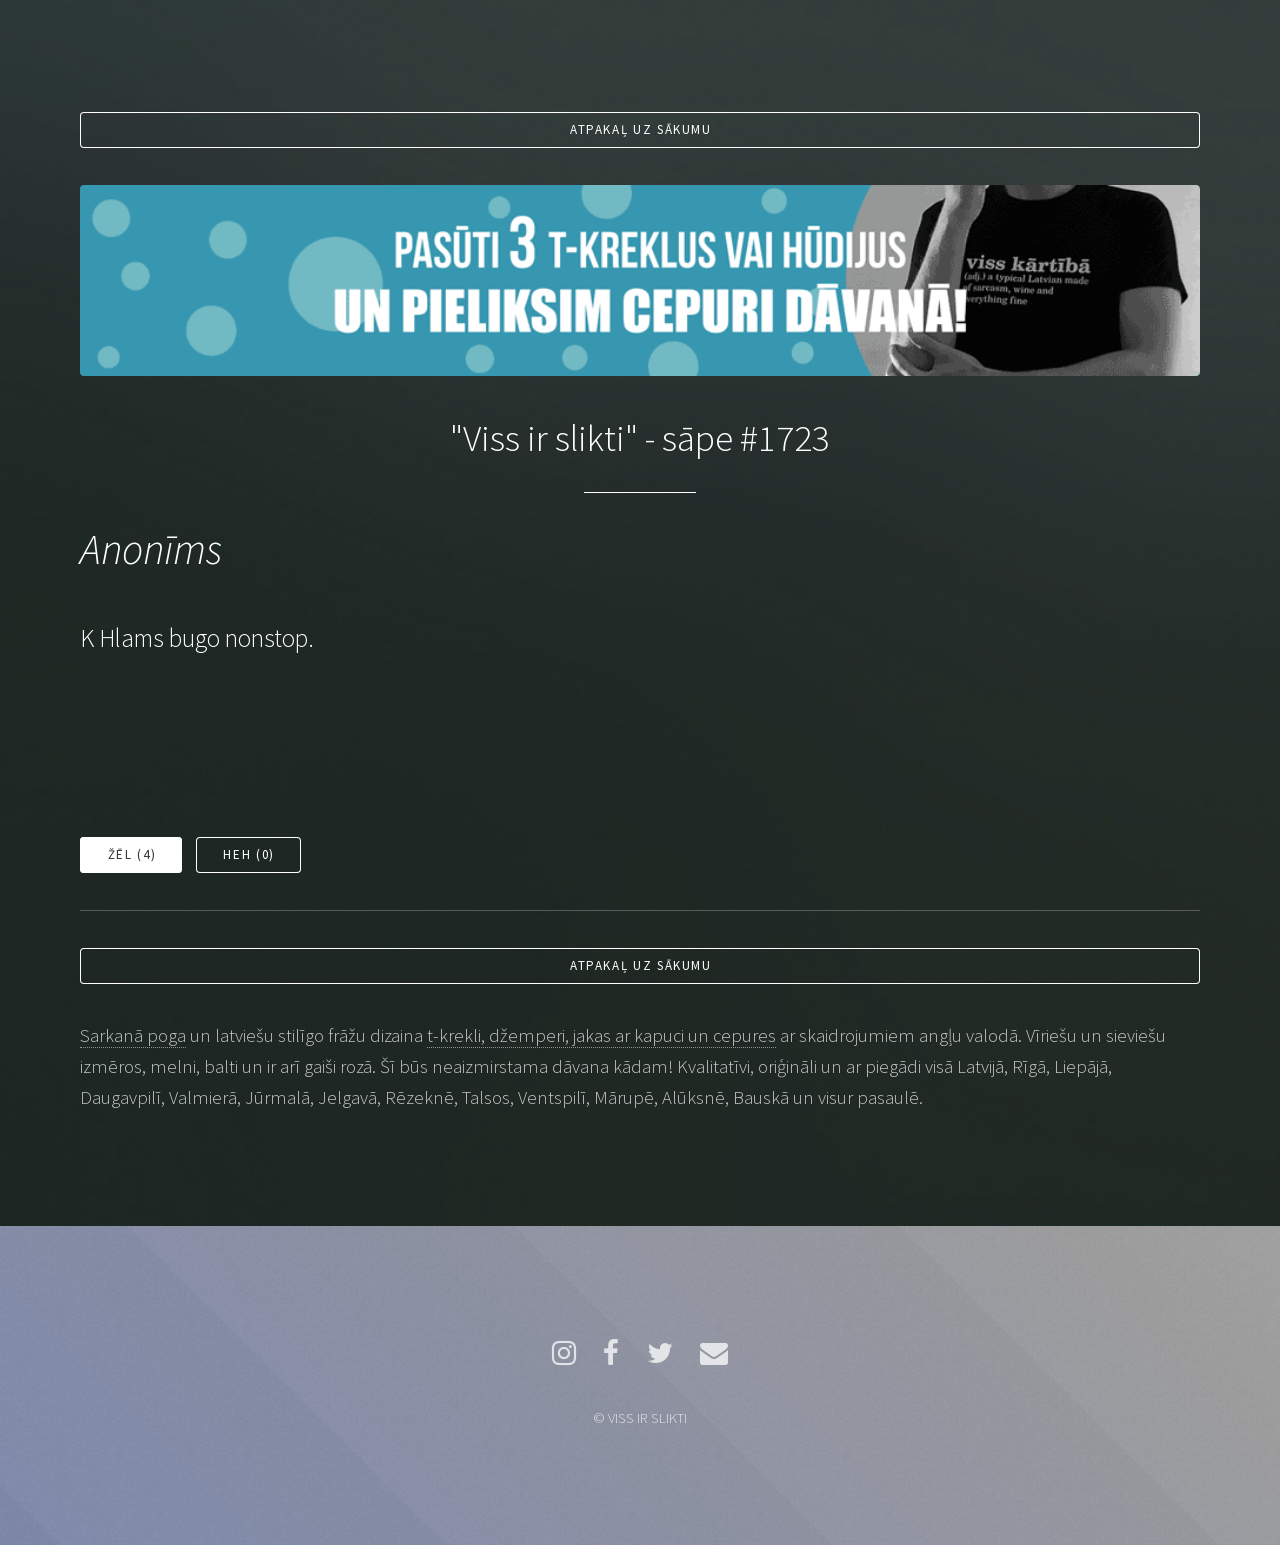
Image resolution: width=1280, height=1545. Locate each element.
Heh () (248, 854)
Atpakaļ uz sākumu (641, 129)
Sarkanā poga (133, 1035)
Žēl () (132, 854)
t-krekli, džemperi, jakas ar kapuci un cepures (601, 1035)
